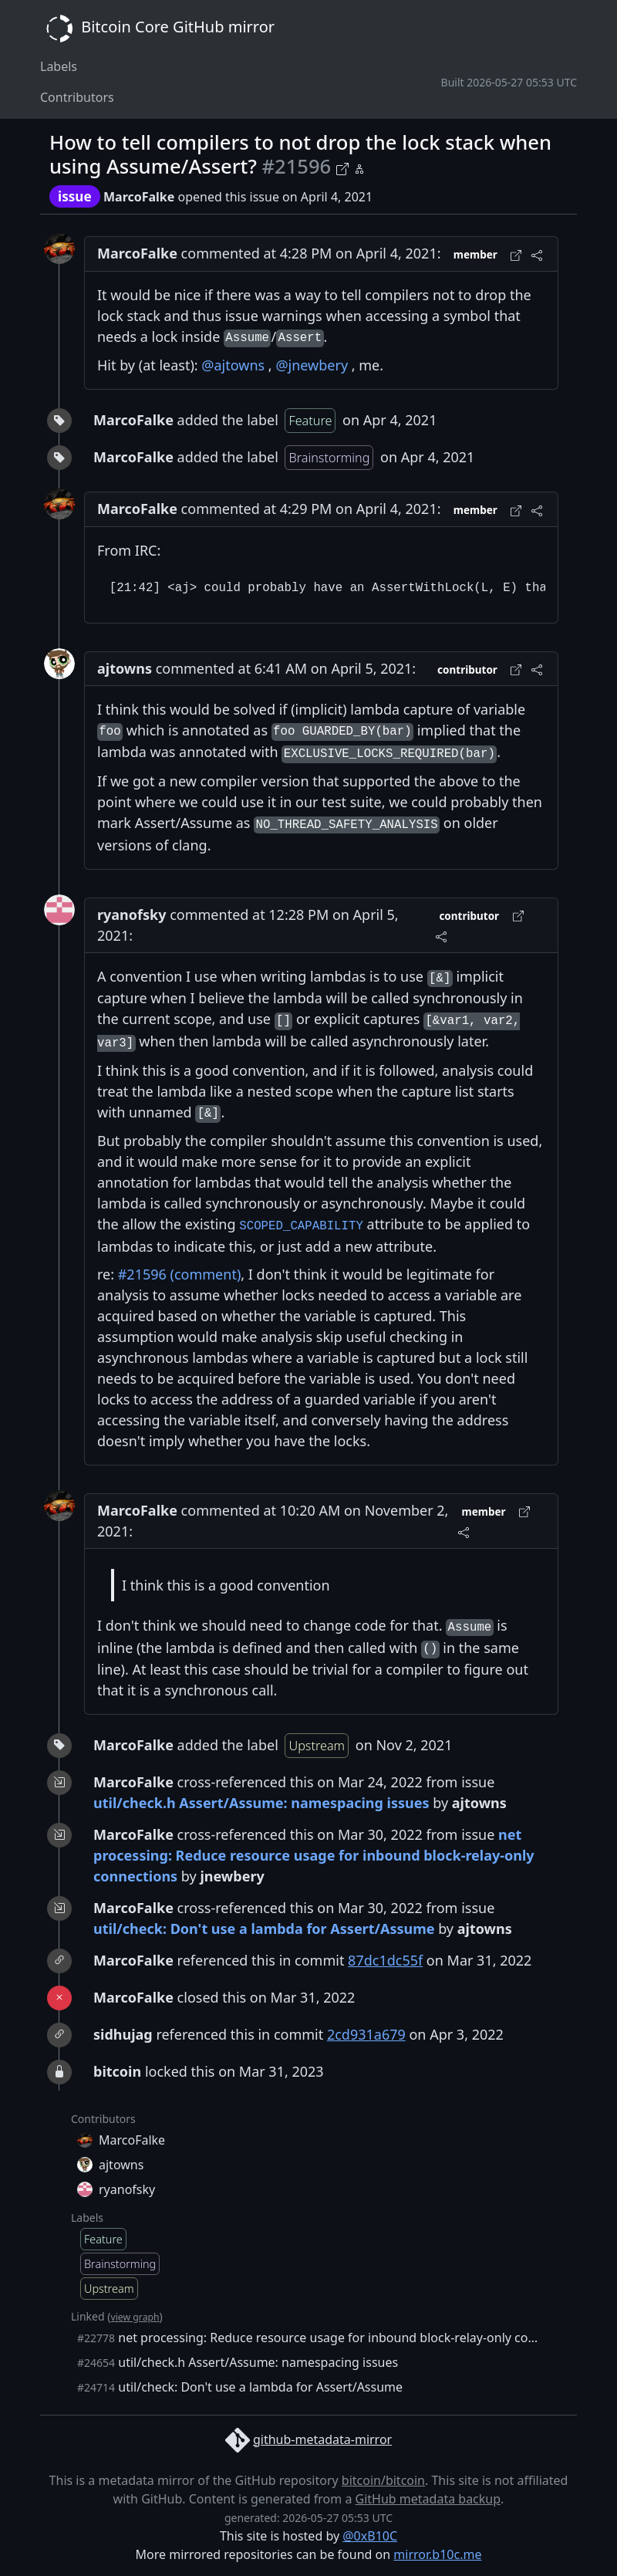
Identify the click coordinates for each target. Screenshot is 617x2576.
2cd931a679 (366, 2034)
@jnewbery (311, 365)
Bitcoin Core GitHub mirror (157, 28)
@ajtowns (233, 365)
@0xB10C (369, 2535)
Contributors (77, 97)
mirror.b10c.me (437, 2554)
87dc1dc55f (385, 1960)
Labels (58, 66)
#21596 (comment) (179, 1274)
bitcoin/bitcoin (383, 2480)
